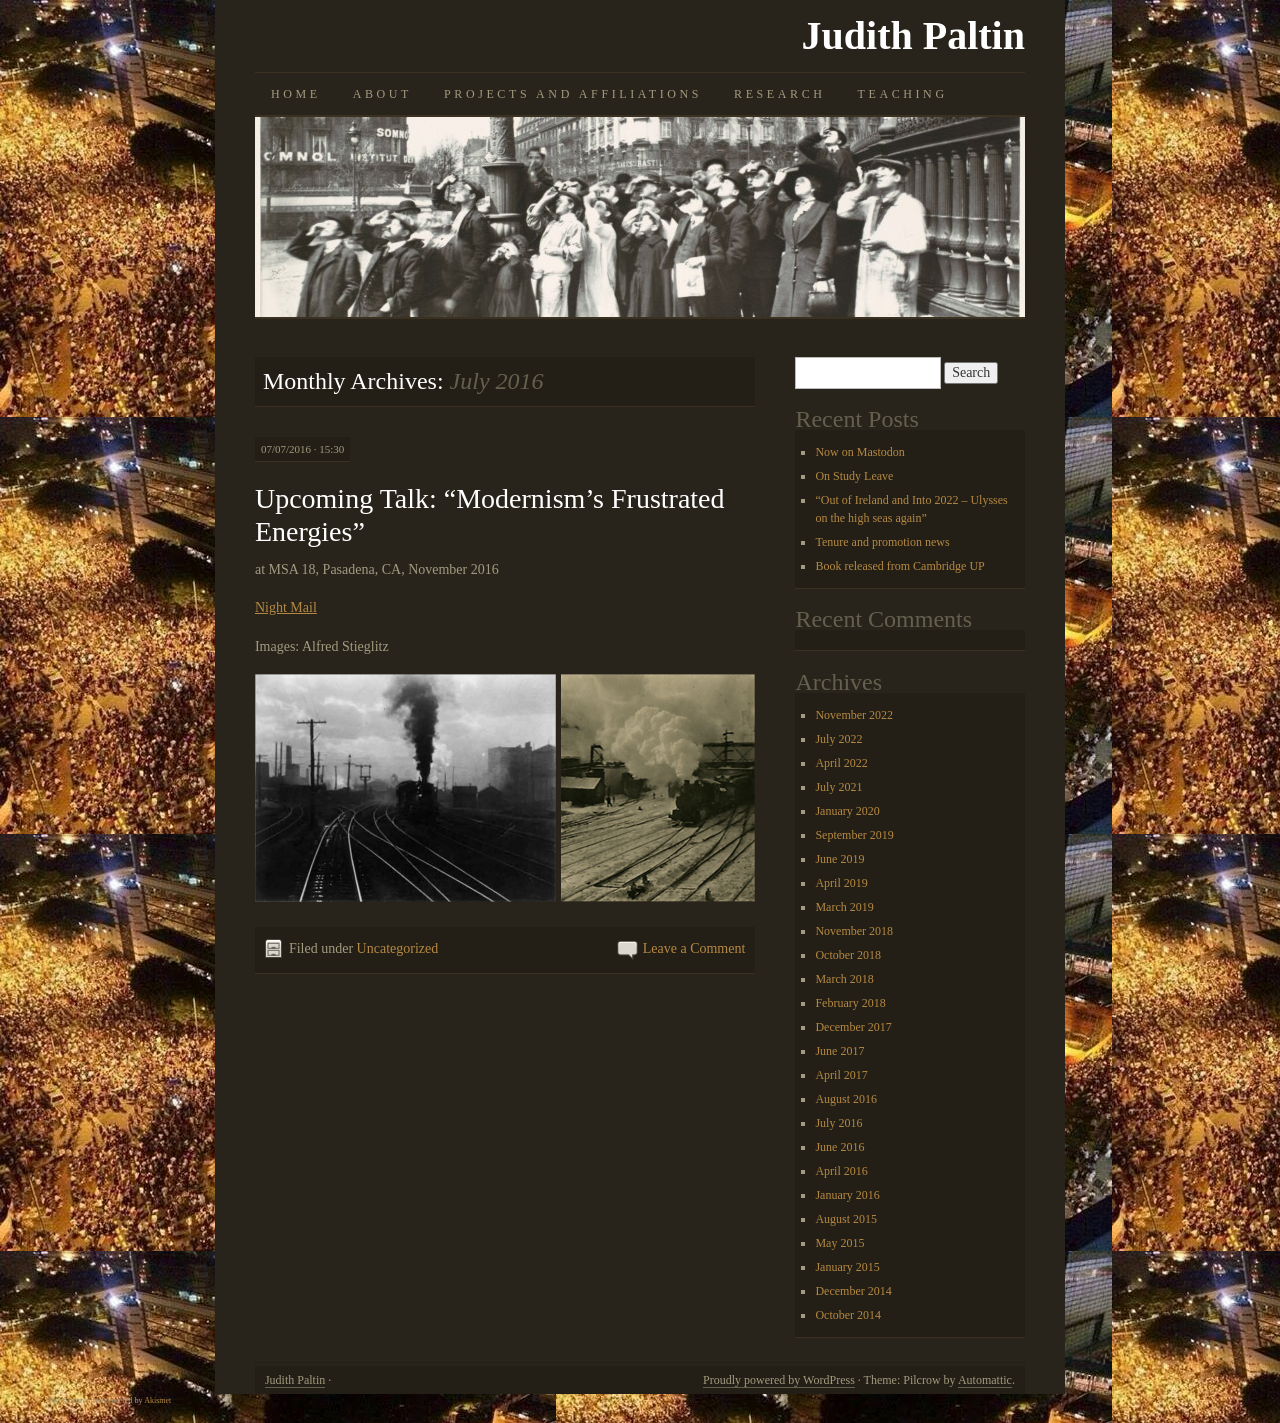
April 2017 (841, 1075)
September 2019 (854, 835)
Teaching (903, 94)
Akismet (157, 1400)
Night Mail (286, 607)
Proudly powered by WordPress (779, 1380)
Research (779, 94)
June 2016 (839, 1147)
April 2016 (841, 1171)
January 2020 (847, 811)
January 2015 (847, 1267)
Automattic (985, 1380)
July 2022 (838, 739)
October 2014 (848, 1315)
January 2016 (847, 1195)
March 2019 (844, 907)
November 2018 (854, 931)
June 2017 (839, 1051)
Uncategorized (398, 948)
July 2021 (838, 787)
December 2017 (853, 1027)
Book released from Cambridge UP (899, 566)
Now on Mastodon (859, 452)
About (382, 94)
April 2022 (841, 763)
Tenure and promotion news (882, 542)
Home (296, 94)
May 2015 (839, 1243)
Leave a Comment (694, 948)
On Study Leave (854, 476)
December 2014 (853, 1291)
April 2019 (841, 883)
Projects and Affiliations (573, 94)
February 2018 (850, 1003)
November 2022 (854, 715)
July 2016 (838, 1123)
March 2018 (844, 979)
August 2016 (846, 1099)
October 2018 (848, 955)
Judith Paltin (913, 35)
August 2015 (846, 1219)
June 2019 (839, 859)
